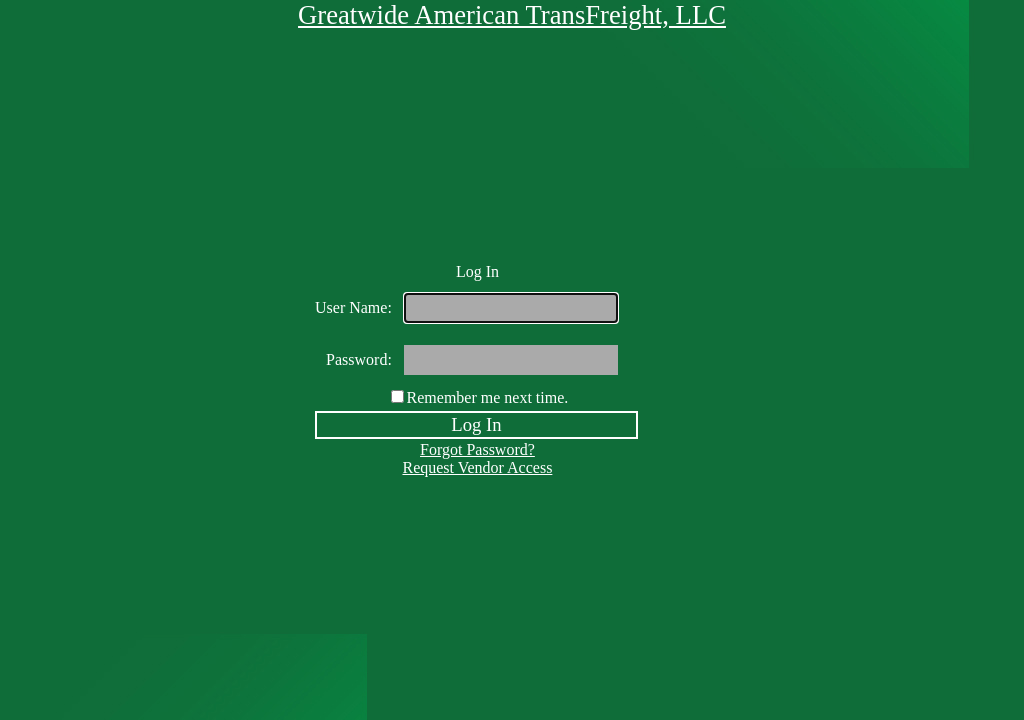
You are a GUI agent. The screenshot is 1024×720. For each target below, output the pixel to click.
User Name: (353, 307)
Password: (359, 359)
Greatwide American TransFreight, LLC (512, 15)
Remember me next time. (488, 397)
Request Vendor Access (477, 467)
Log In (476, 424)
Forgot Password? (477, 449)
